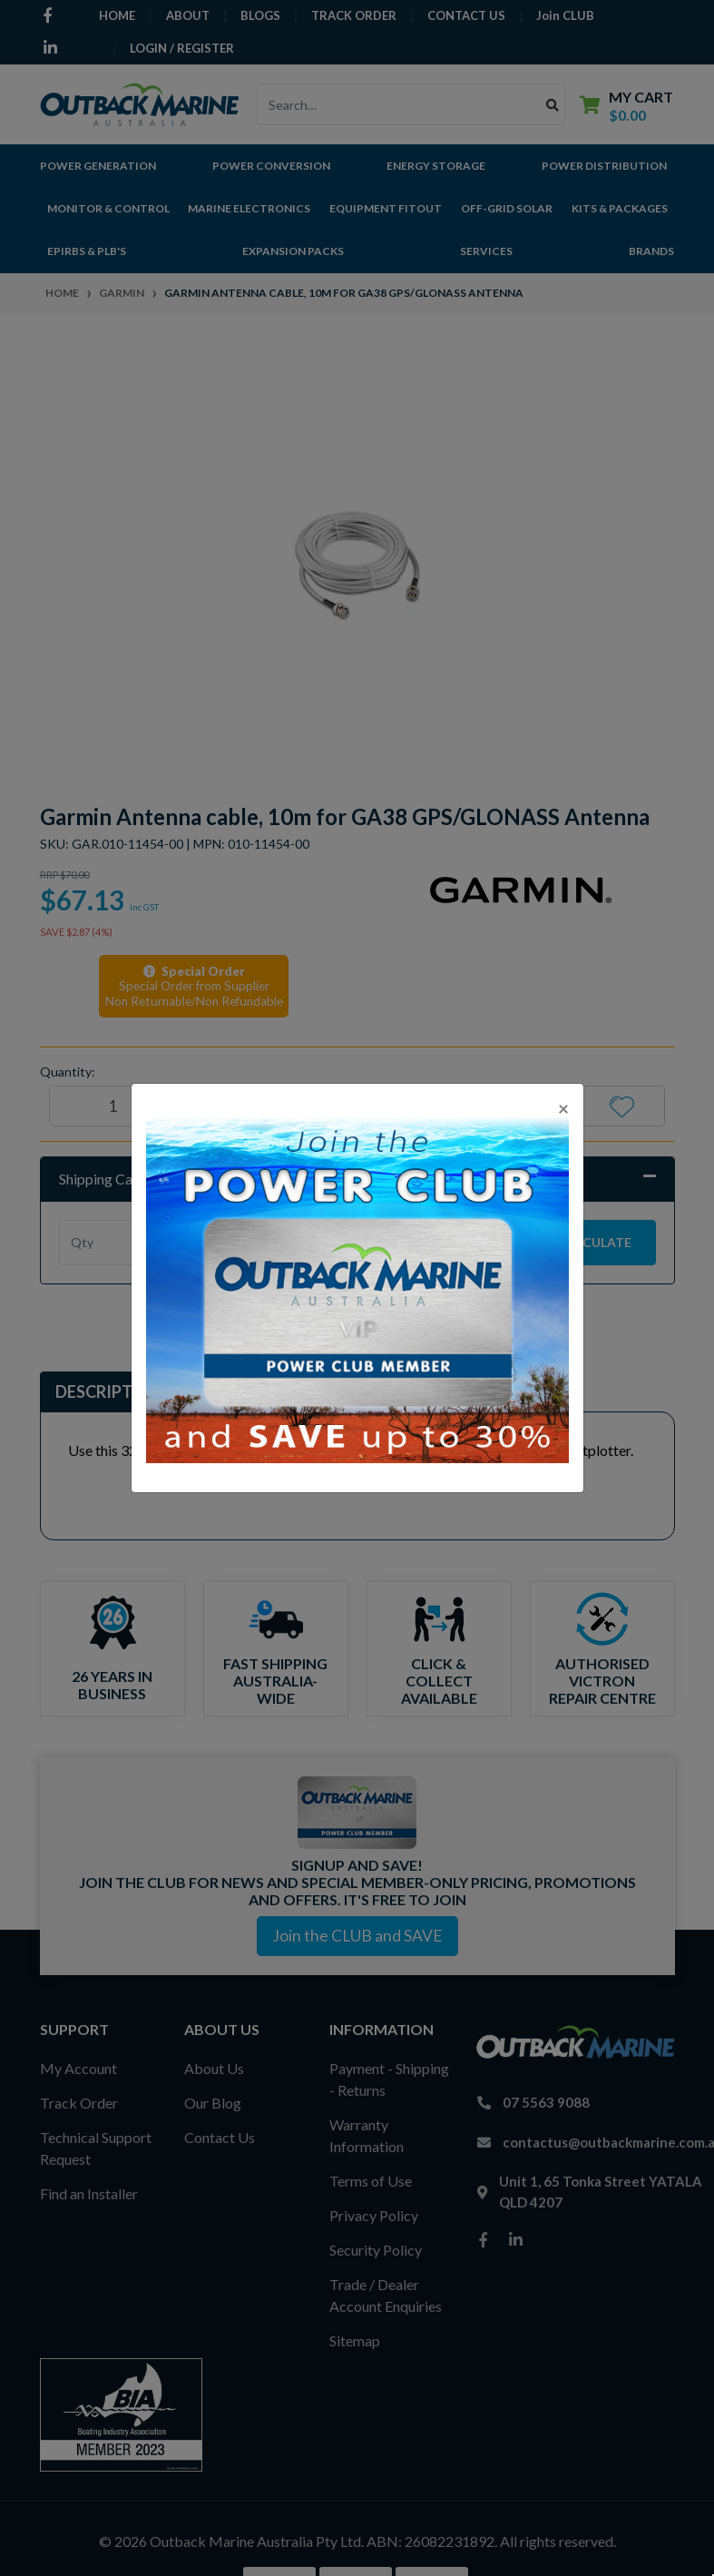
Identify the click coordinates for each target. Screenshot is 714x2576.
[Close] (563, 1107)
